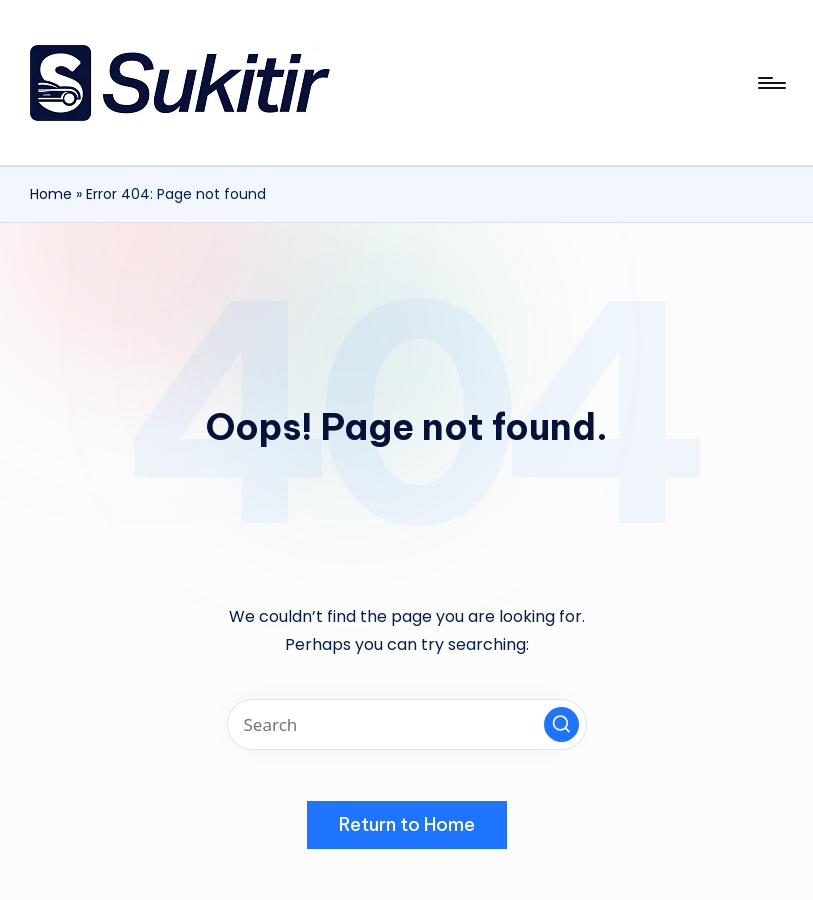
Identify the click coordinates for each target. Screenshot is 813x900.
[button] (561, 724)
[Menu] (770, 83)
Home (51, 194)
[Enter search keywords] (407, 724)
